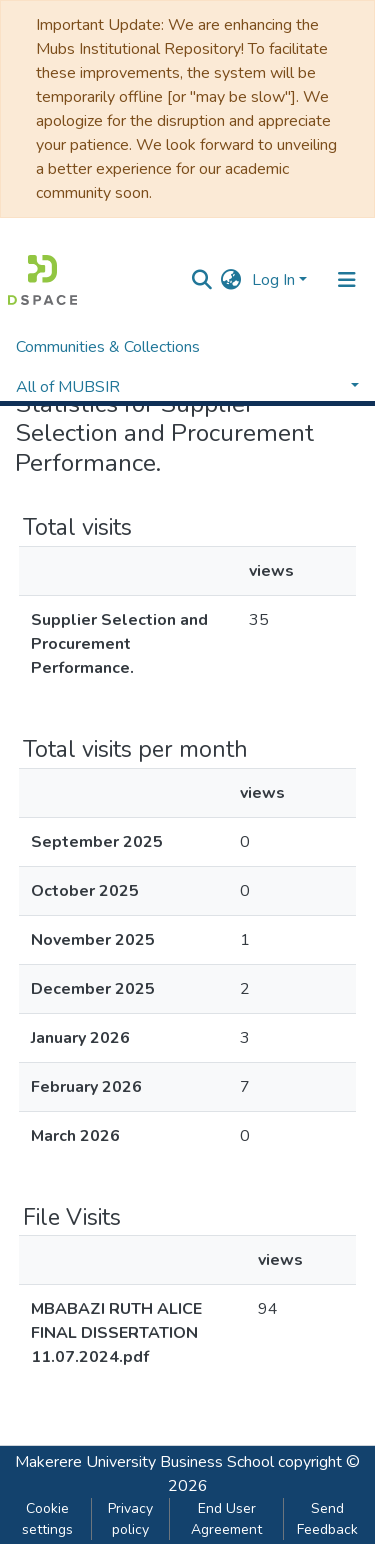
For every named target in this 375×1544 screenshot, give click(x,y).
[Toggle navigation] (347, 280)
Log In (273, 280)
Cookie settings (47, 1519)
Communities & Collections (108, 347)
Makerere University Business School (144, 1462)
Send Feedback (327, 1519)
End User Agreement (226, 1519)
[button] (231, 280)
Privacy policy (130, 1519)
